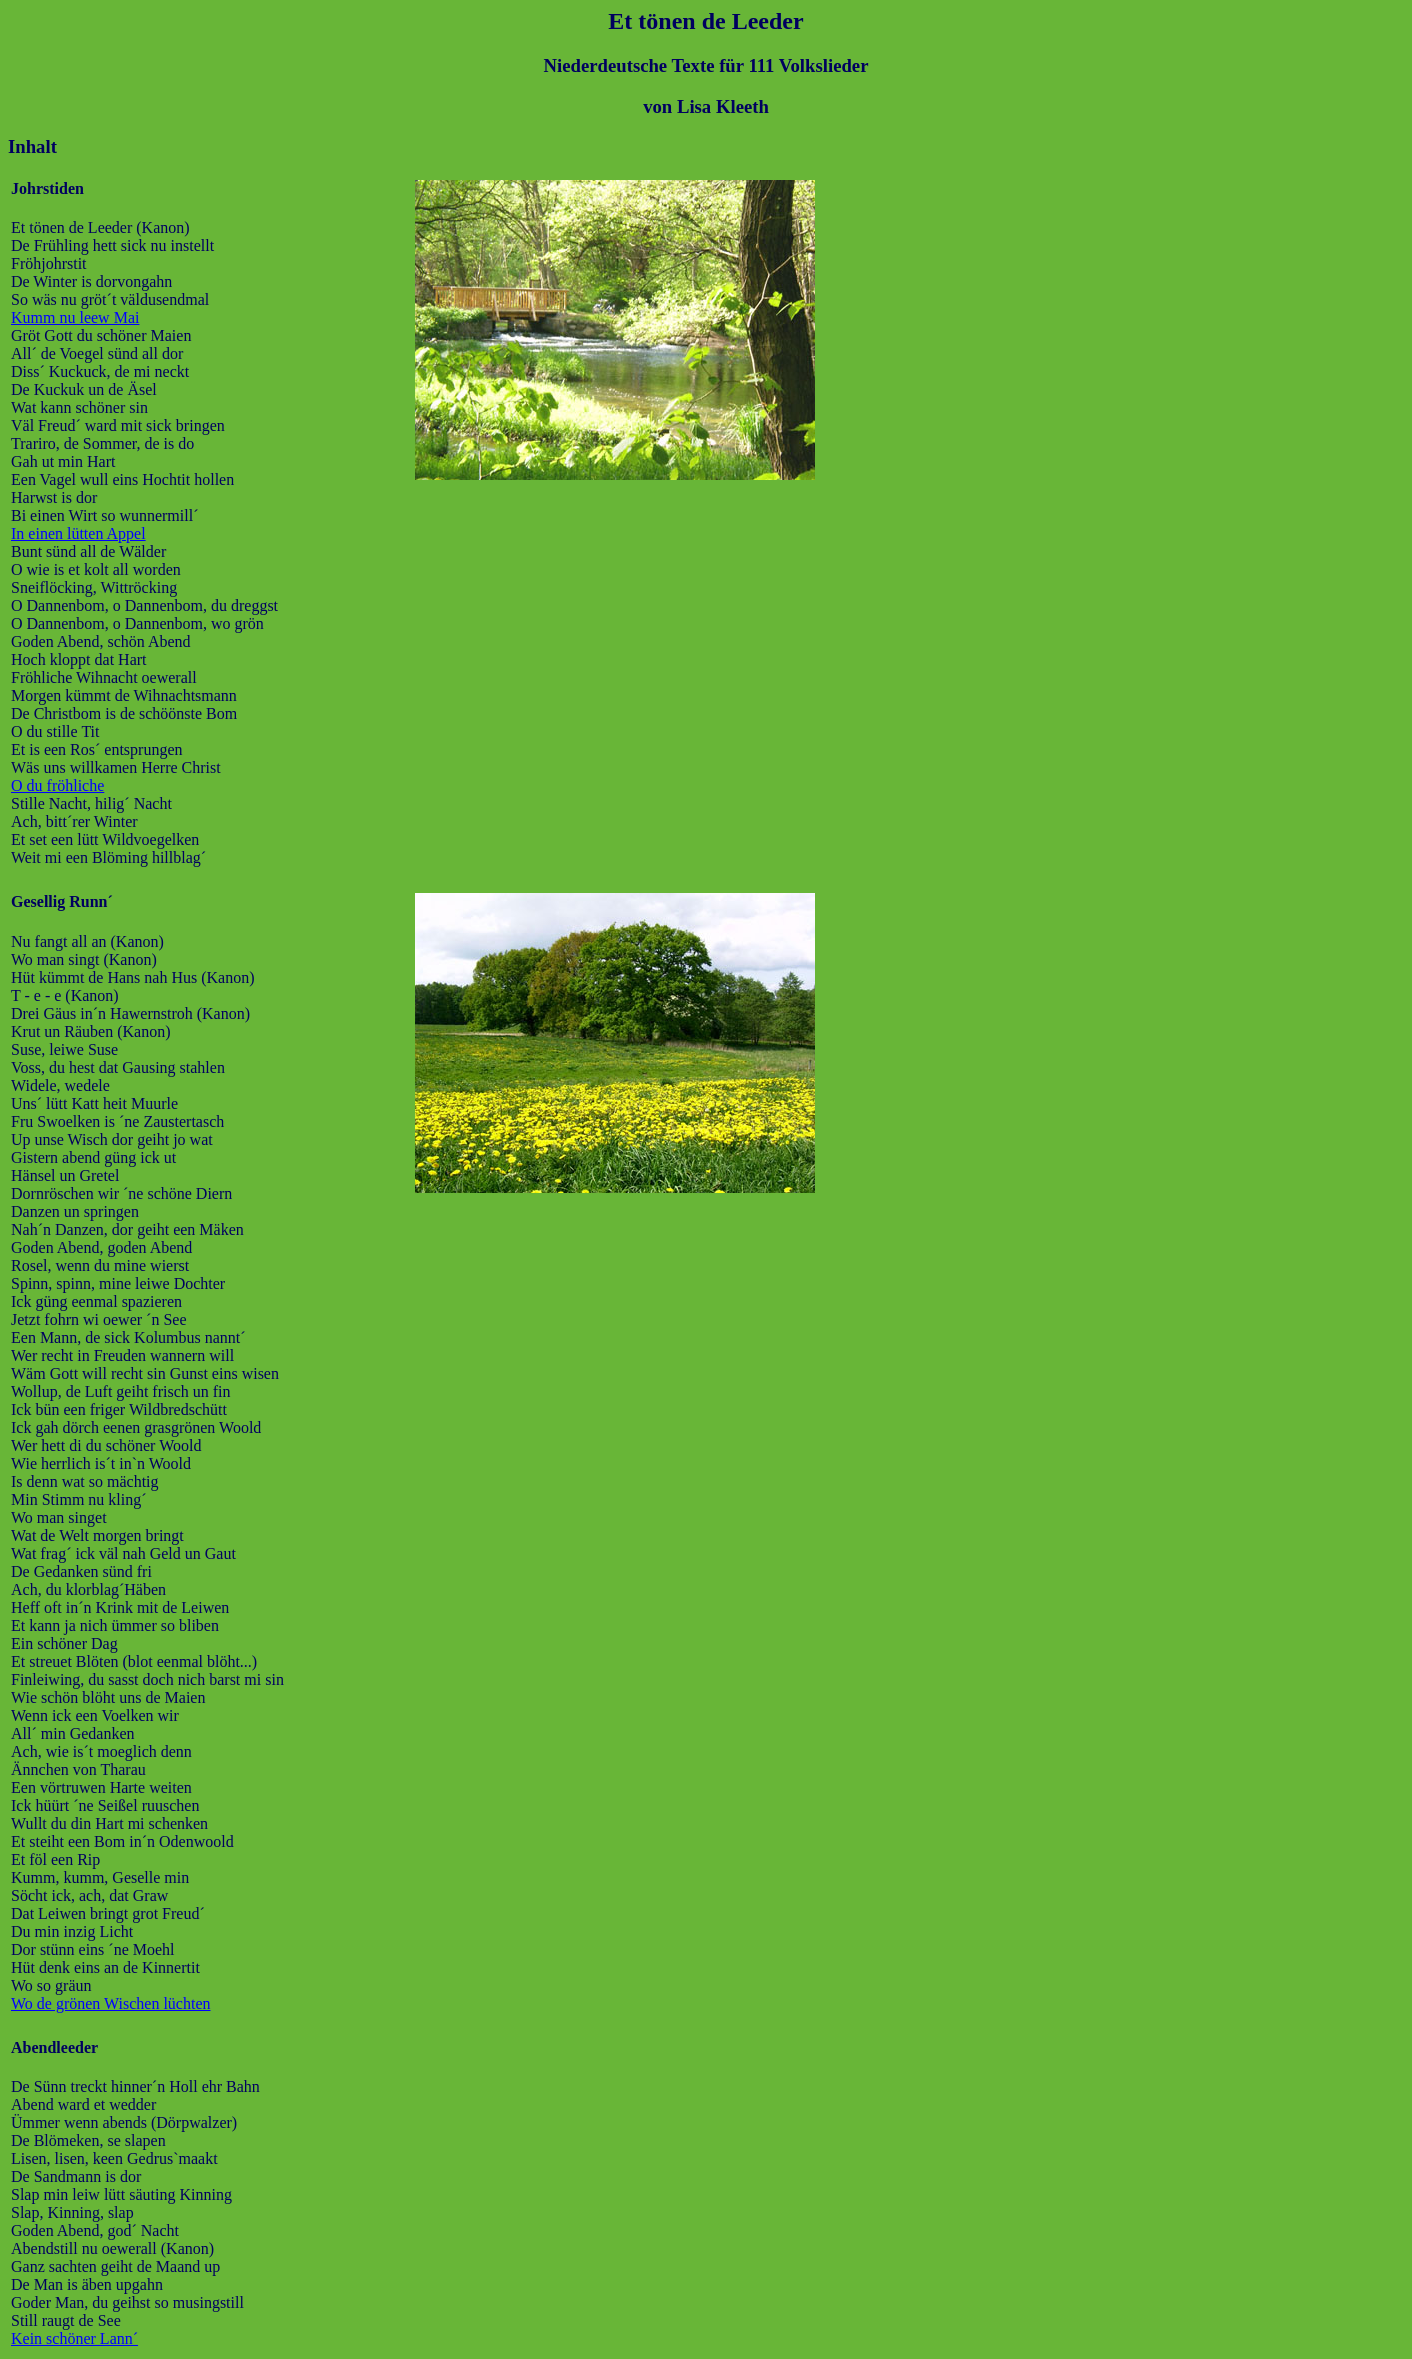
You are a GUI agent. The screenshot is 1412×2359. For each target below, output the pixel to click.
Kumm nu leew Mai (75, 317)
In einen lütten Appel (78, 533)
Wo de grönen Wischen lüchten (111, 2003)
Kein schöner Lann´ (74, 2338)
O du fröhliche (57, 785)
